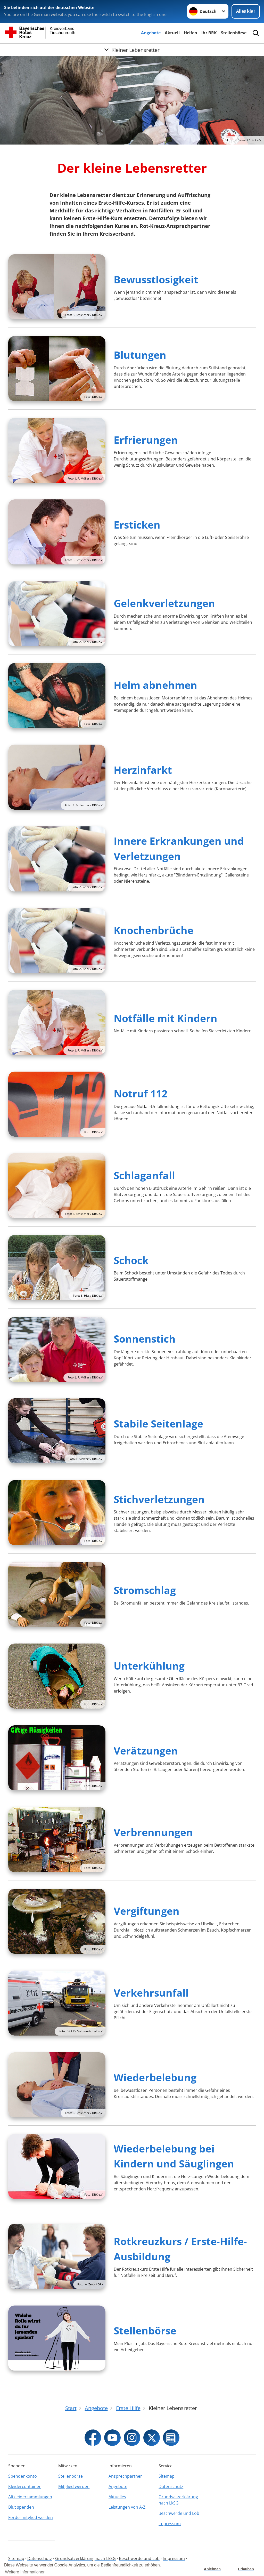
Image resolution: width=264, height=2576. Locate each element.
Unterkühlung (149, 1665)
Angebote (151, 33)
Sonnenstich (145, 1338)
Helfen (190, 33)
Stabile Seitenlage (158, 1423)
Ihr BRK (209, 33)
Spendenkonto (22, 2476)
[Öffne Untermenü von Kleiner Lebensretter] (132, 50)
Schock (131, 1260)
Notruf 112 (140, 1093)
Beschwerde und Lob (179, 2513)
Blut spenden (21, 2507)
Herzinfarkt (143, 770)
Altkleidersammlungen (30, 2497)
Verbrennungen (153, 1832)
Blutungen (140, 355)
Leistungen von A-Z (127, 2507)
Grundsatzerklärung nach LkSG (178, 2500)
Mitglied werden (73, 2486)
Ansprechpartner (125, 2476)
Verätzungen (146, 1750)
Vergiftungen (146, 1911)
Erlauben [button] (246, 2569)
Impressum (170, 2523)
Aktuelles (117, 2497)
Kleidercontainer (24, 2486)
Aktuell (172, 33)
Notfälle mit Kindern (165, 1018)
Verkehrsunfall (151, 1992)
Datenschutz (171, 2486)
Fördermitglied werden (30, 2517)
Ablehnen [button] (212, 2569)
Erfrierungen (146, 439)
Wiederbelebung (155, 2077)
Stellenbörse (233, 33)
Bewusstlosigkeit (156, 279)
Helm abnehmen (155, 685)
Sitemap (167, 2476)
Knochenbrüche (153, 930)
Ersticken (137, 524)
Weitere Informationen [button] (25, 2572)
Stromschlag (145, 1590)
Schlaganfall (144, 1175)
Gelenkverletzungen (164, 603)
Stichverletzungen (159, 1499)
